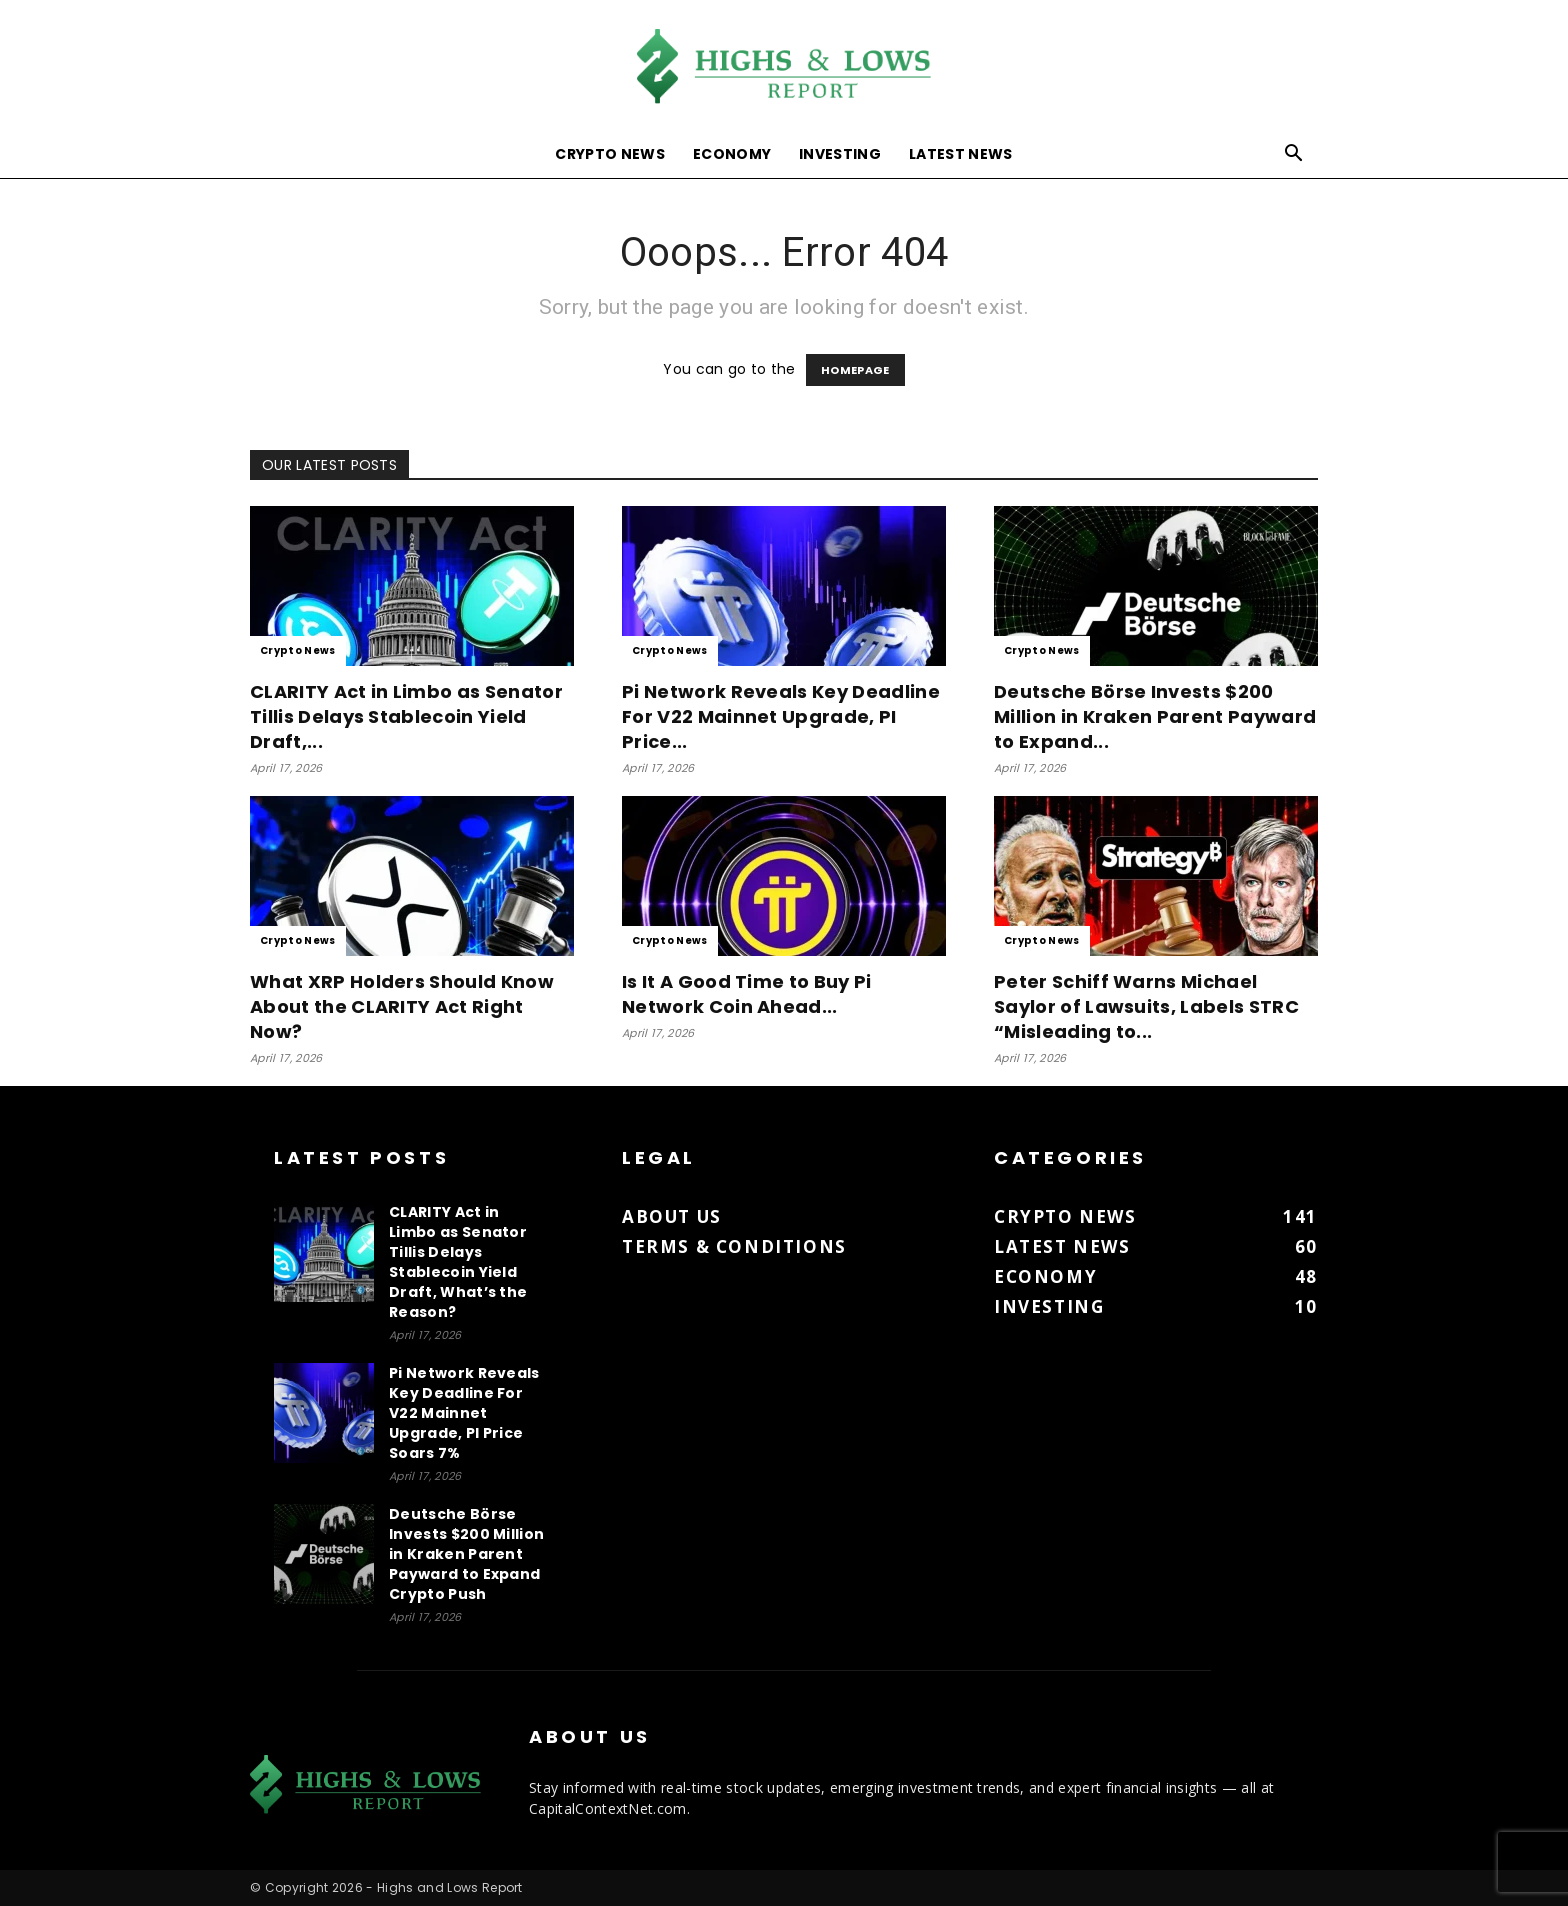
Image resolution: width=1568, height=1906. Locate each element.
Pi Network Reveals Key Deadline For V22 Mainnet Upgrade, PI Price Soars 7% (464, 1413)
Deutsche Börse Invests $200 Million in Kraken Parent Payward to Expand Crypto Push (466, 1554)
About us (672, 1216)
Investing (840, 154)
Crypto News (610, 154)
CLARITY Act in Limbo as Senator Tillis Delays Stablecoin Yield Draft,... (406, 716)
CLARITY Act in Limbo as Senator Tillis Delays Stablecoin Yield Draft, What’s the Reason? (458, 1262)
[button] (1294, 155)
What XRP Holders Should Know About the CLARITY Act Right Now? (402, 1006)
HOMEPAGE (855, 370)
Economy (732, 154)
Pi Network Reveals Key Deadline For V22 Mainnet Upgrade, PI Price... (781, 716)
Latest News (961, 154)
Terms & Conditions (734, 1246)
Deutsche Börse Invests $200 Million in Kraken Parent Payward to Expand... (1155, 716)
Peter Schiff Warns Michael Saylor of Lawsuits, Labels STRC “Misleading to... (1146, 1006)
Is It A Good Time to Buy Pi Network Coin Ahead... (747, 994)
